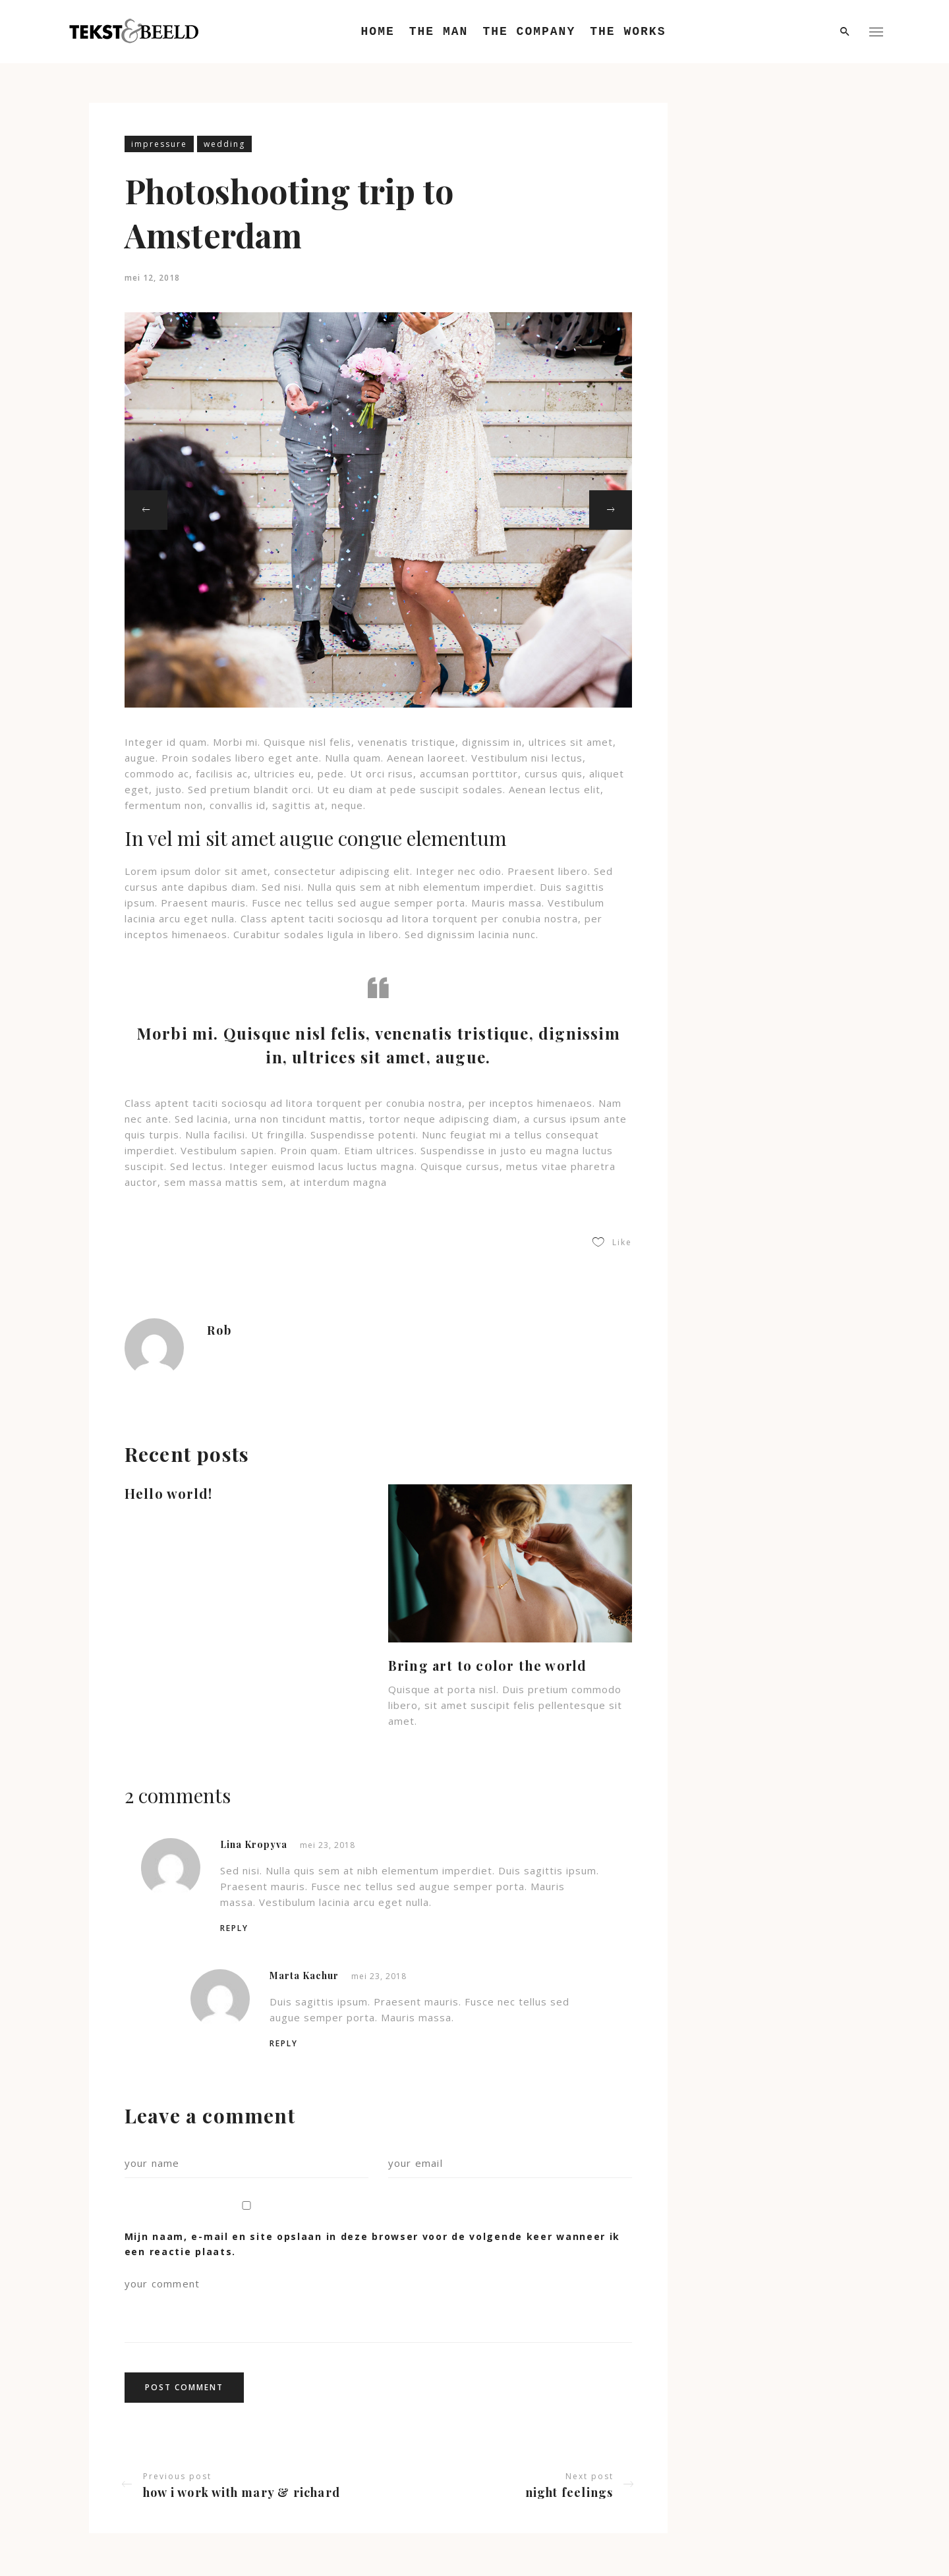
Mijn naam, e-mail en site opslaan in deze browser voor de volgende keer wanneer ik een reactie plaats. (372, 2243)
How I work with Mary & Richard (241, 2492)
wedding (224, 144)
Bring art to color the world (487, 1665)
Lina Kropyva (253, 1844)
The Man (439, 31)
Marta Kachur (304, 1975)
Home (378, 31)
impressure (159, 144)
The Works (628, 31)
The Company (528, 31)
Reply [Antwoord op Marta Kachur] (284, 2043)
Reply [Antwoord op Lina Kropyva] (234, 1928)
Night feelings (569, 2492)
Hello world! (168, 1493)
